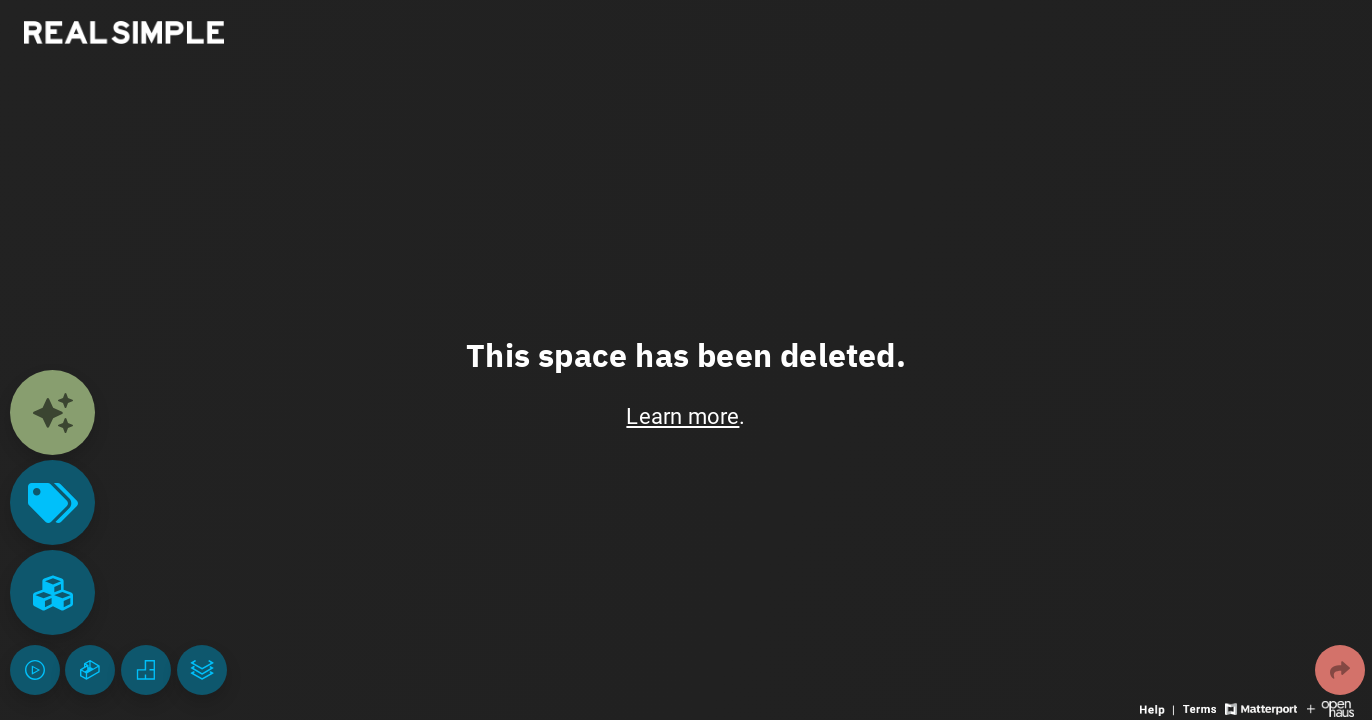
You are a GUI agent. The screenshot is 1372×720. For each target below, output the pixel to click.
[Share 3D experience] (1340, 670)
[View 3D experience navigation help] (1159, 707)
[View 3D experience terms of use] (1201, 707)
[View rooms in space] (52, 592)
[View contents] (52, 412)
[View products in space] (52, 502)
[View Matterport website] (1260, 707)
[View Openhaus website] (1330, 707)
